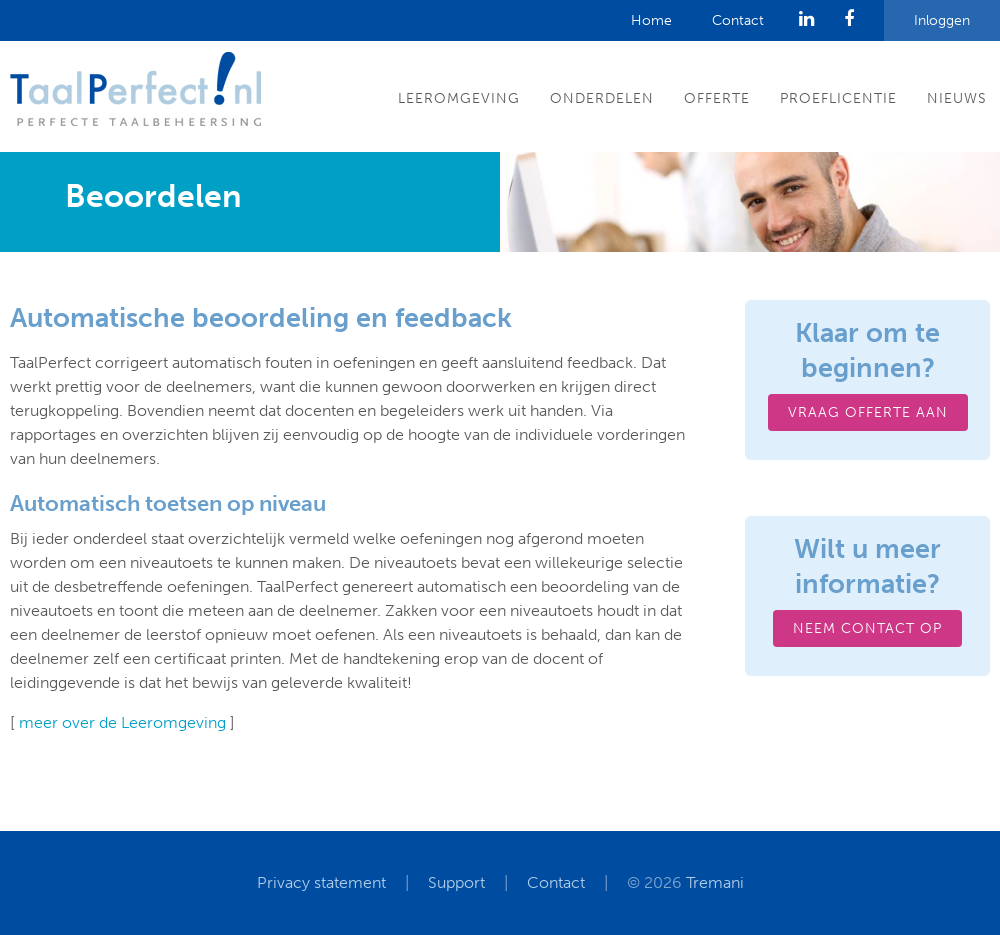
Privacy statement (321, 882)
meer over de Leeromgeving (122, 722)
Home (651, 20)
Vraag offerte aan (868, 412)
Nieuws (957, 98)
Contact (738, 20)
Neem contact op (867, 628)
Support (456, 882)
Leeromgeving (459, 98)
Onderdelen (602, 98)
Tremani (715, 882)
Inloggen (942, 20)
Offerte (717, 98)
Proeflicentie (838, 98)
